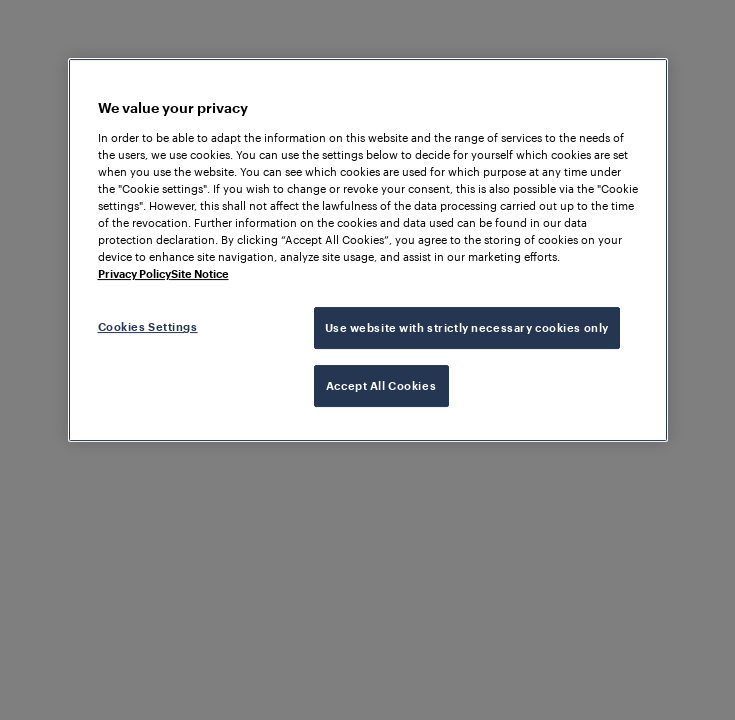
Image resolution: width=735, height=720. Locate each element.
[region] (368, 250)
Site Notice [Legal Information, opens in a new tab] (200, 273)
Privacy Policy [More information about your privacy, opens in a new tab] (134, 273)
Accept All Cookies (381, 385)
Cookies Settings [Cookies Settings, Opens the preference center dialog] (148, 326)
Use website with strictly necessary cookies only (467, 327)
